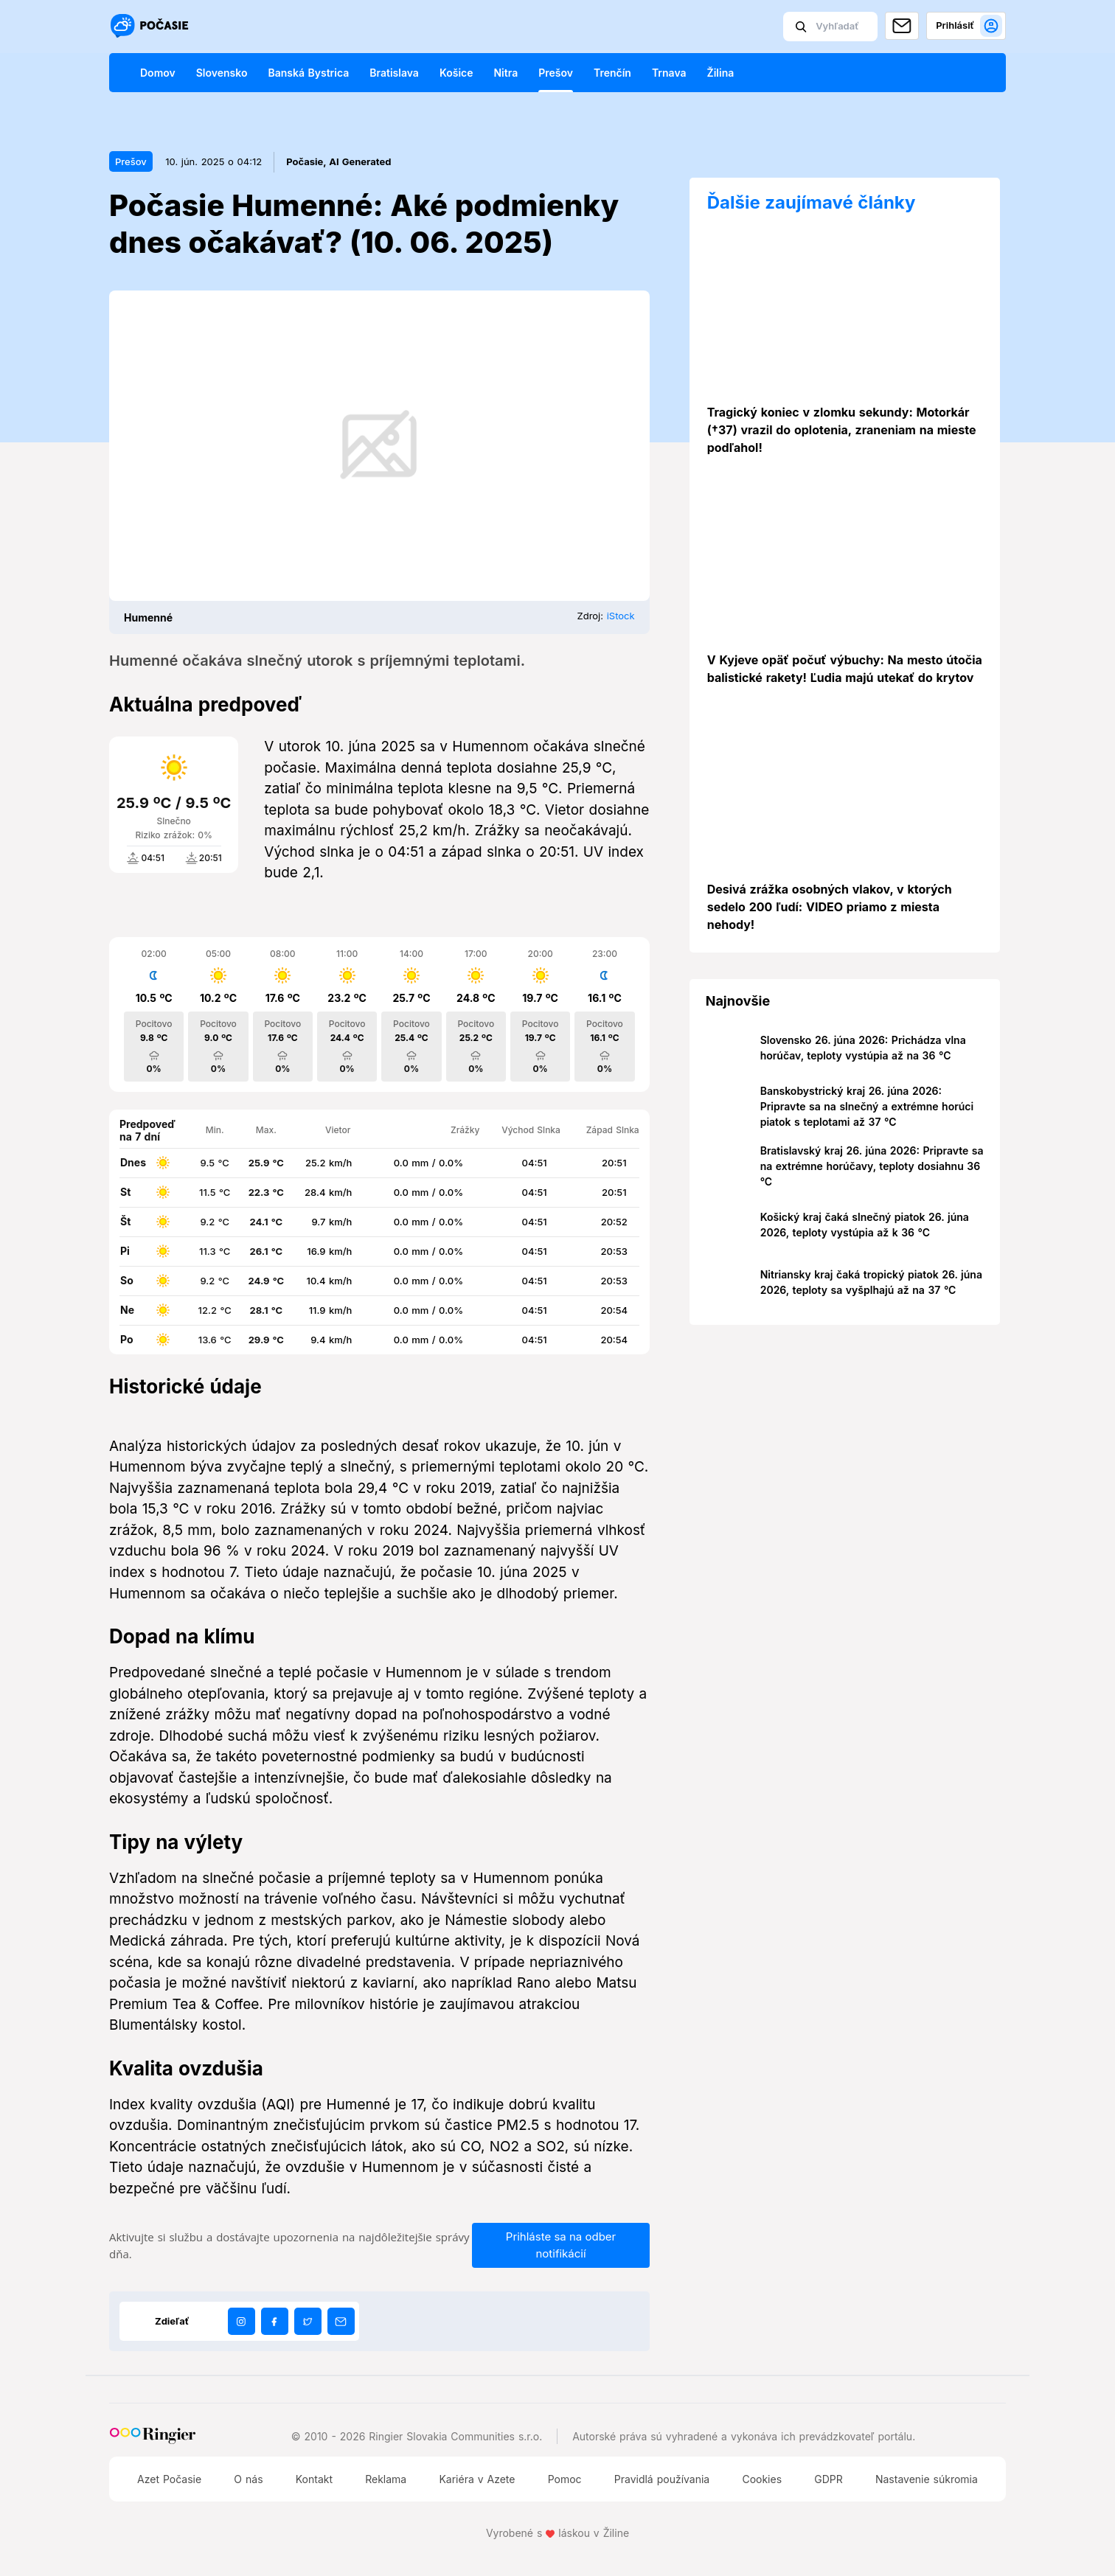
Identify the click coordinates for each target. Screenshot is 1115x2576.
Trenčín (612, 72)
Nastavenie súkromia (926, 2479)
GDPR (828, 2479)
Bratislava (394, 72)
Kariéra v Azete (477, 2479)
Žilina (720, 72)
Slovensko (222, 72)
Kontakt (314, 2479)
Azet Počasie (169, 2479)
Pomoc (565, 2479)
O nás (248, 2479)
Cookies (762, 2479)
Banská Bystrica (308, 72)
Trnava (669, 72)
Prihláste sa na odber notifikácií (561, 2244)
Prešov (555, 72)
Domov (158, 72)
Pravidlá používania (661, 2479)
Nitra (505, 72)
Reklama (385, 2479)
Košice (456, 72)
